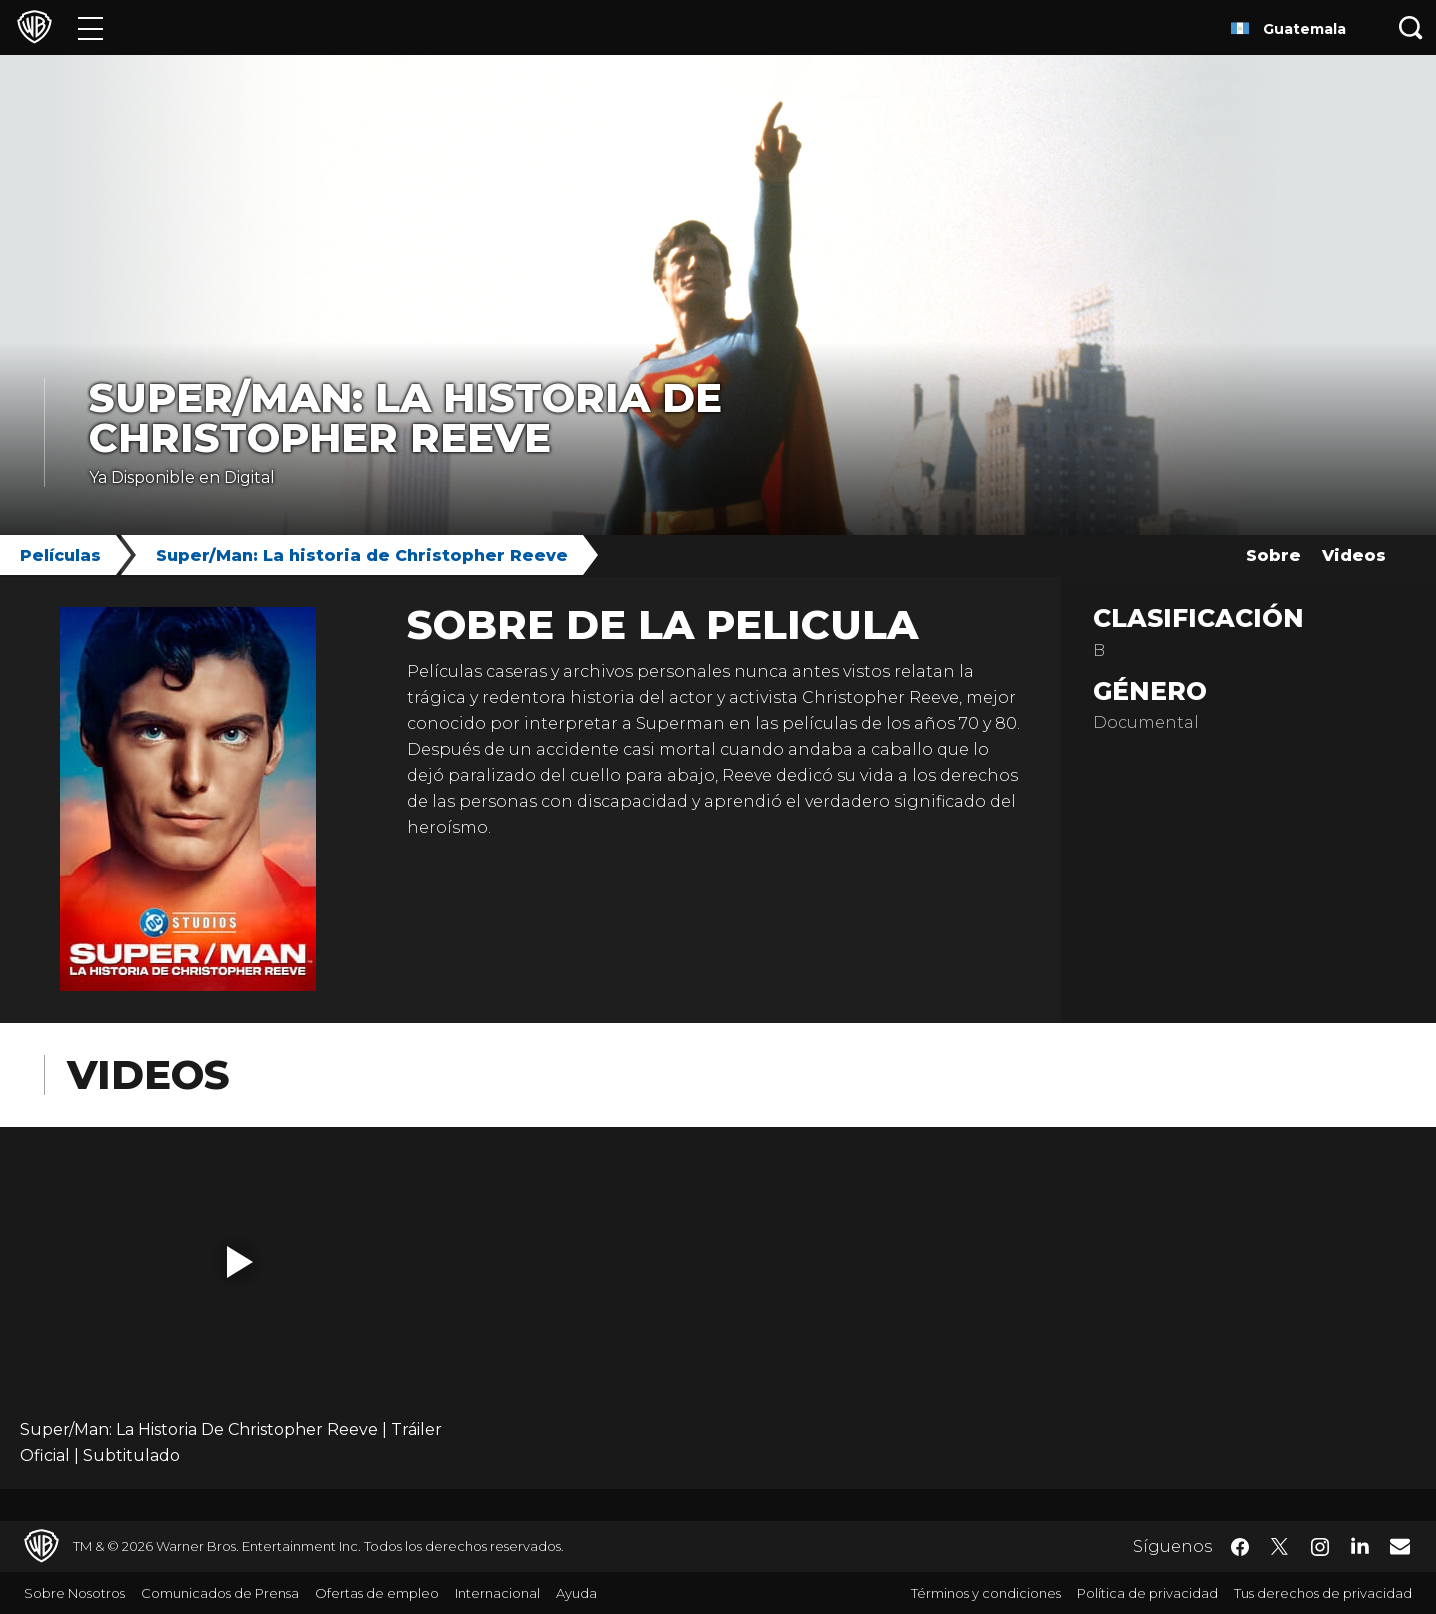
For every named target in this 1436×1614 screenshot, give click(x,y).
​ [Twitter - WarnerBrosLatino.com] (1280, 1547)
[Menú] (90, 27)
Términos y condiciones (986, 1593)
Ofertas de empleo (377, 1593)
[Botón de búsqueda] (1411, 27)
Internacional (497, 1593)
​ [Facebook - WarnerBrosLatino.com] (1240, 1547)
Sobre (1273, 555)
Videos (1354, 555)
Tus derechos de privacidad (1323, 1593)
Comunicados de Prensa (220, 1593)
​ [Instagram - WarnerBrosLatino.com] (1320, 1547)
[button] (240, 1262)
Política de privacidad (1147, 1593)
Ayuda (576, 1593)
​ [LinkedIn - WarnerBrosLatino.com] (1360, 1545)
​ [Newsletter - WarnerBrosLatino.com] (1400, 1546)
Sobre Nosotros (74, 1593)
